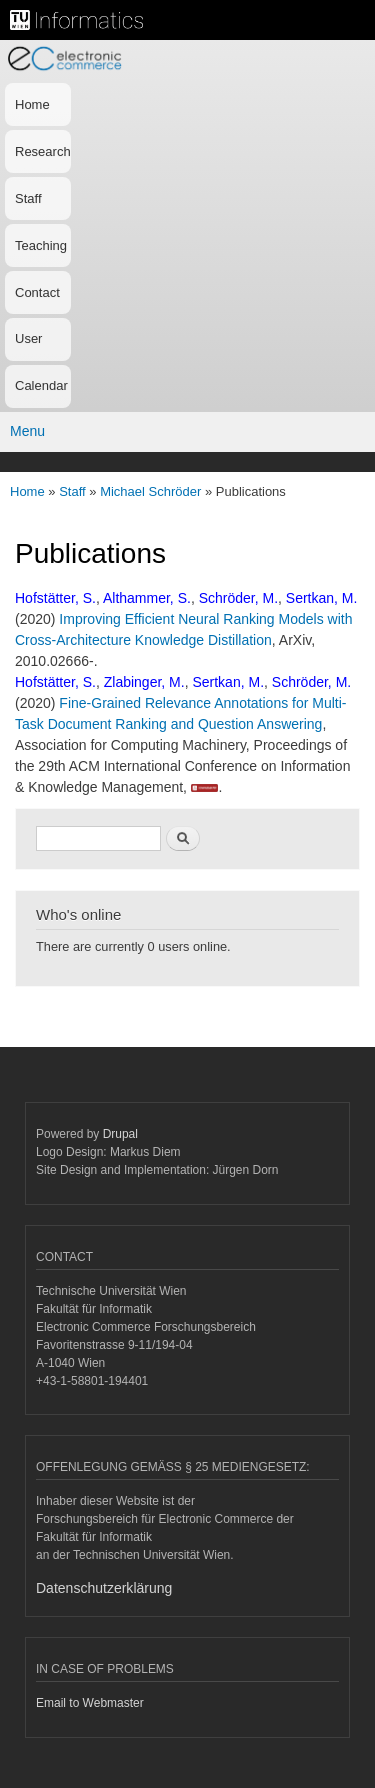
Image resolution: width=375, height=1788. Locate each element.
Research (43, 151)
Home (32, 104)
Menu (27, 431)
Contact (37, 292)
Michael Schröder (150, 491)
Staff (28, 198)
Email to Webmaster (90, 1703)
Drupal (120, 1134)
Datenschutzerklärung (104, 1588)
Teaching (41, 245)
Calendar (41, 385)
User (28, 338)
